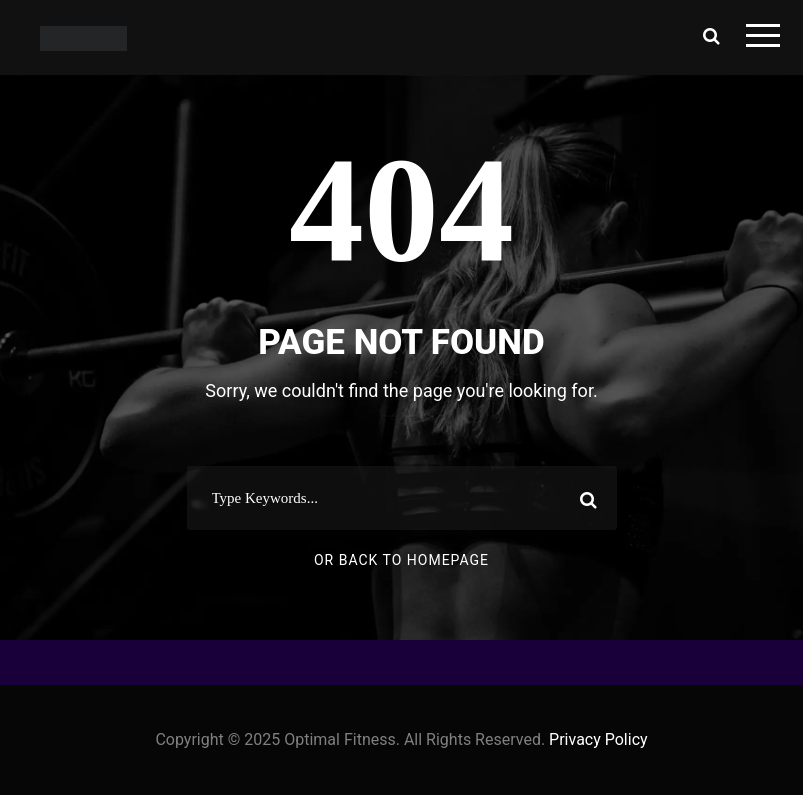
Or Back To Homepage (401, 560)
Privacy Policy (598, 739)
